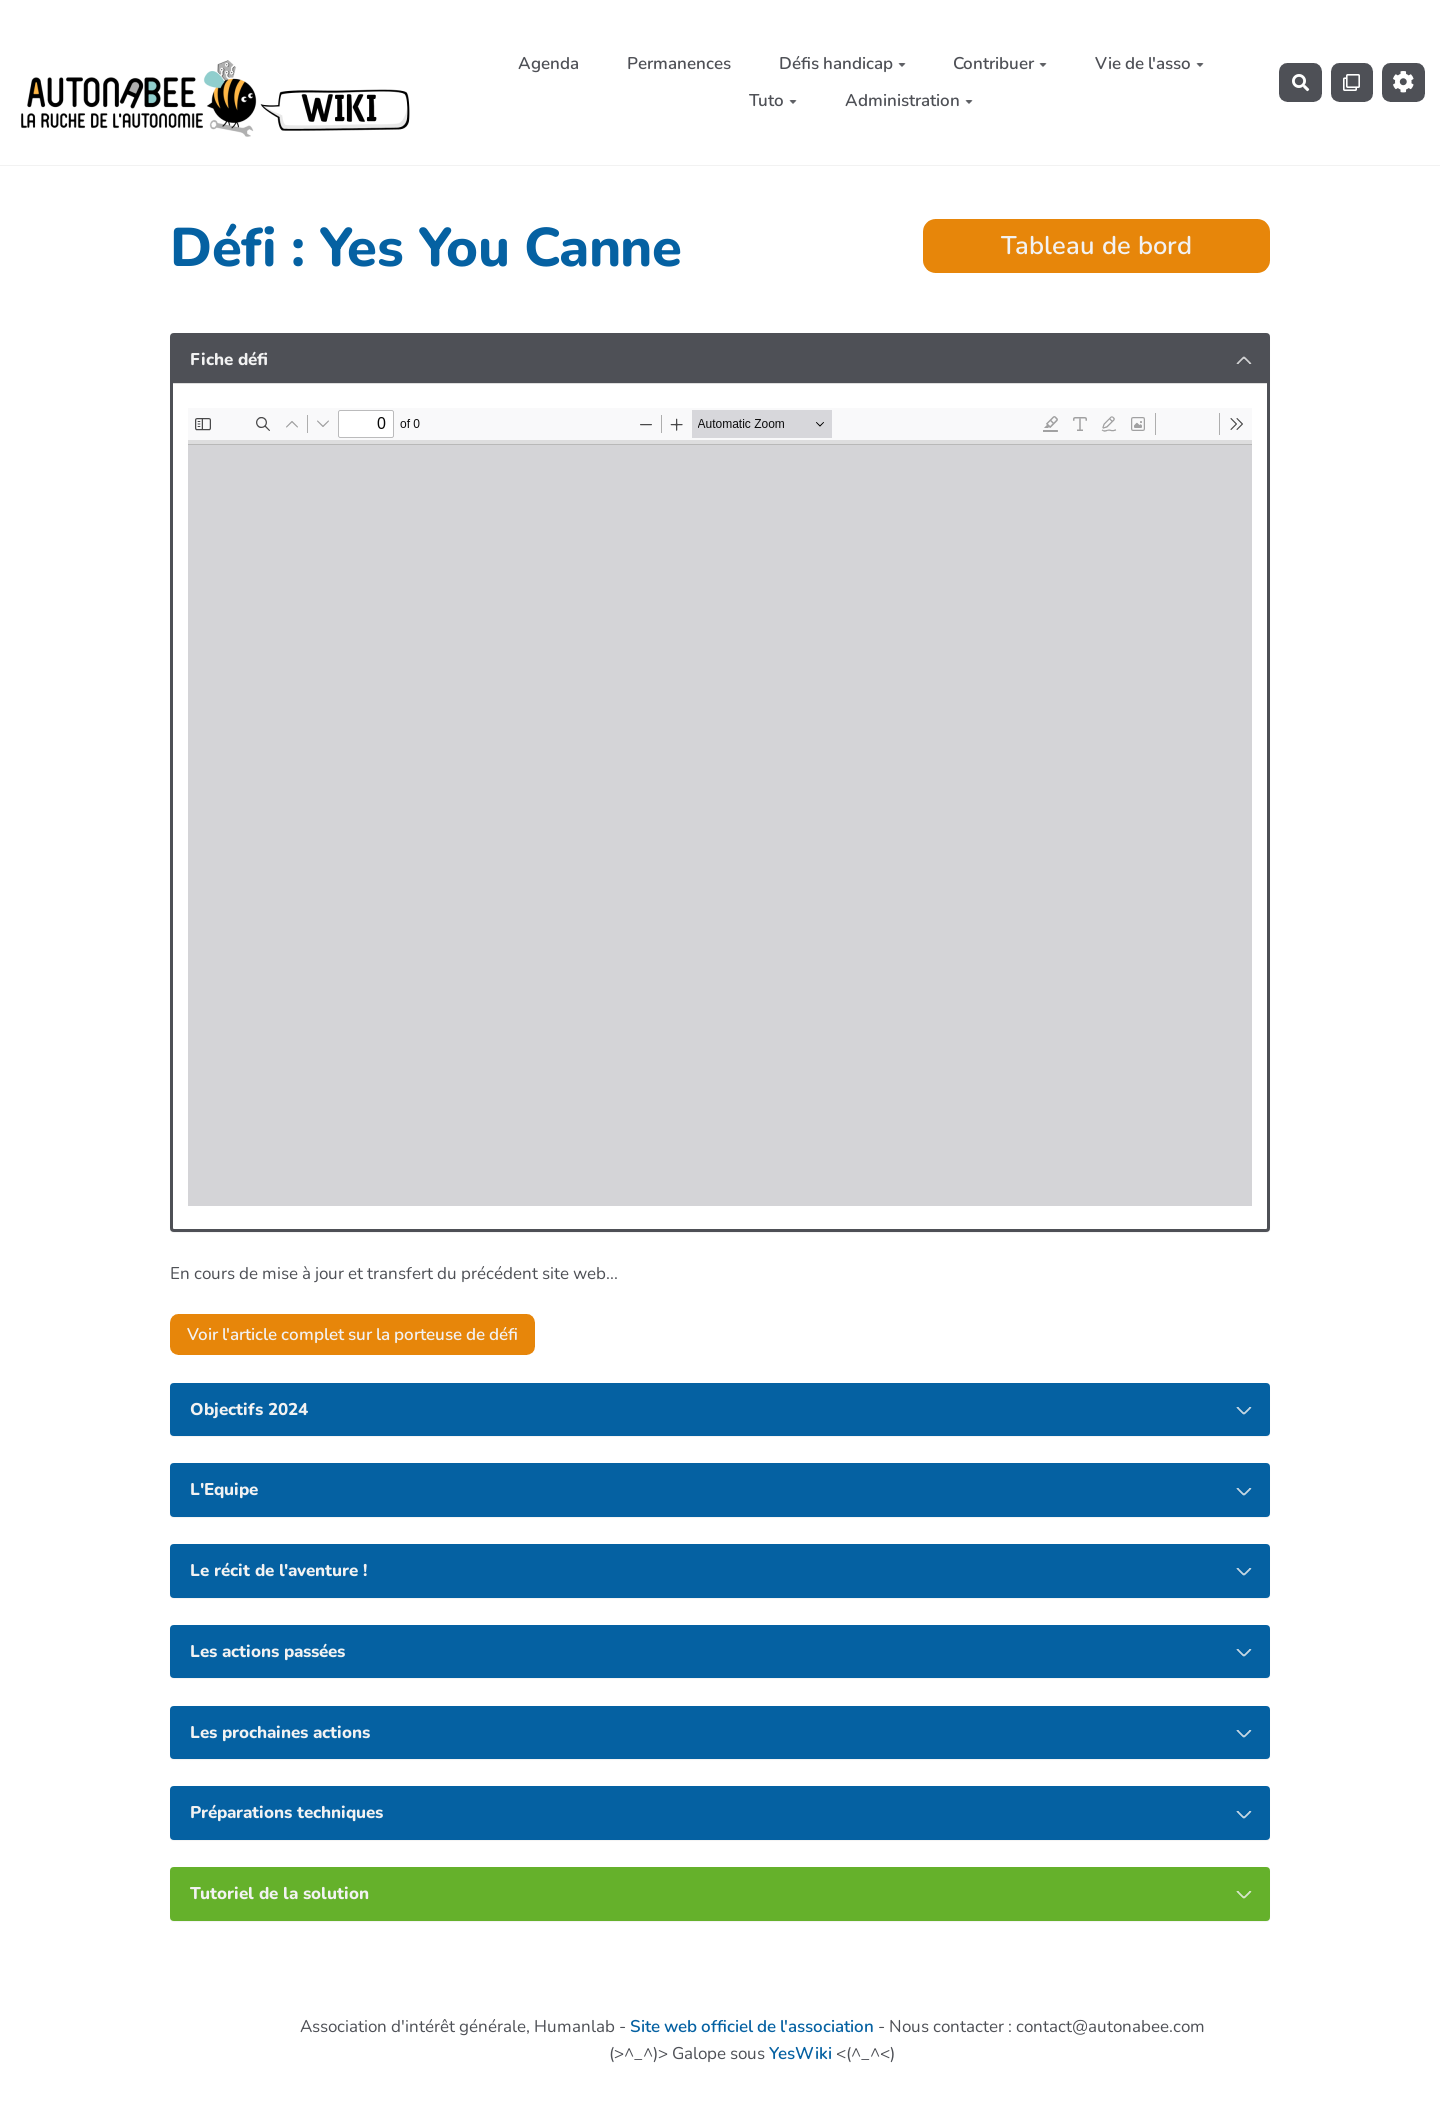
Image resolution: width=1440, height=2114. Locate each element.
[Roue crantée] (1403, 82)
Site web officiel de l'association (752, 2026)
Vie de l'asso (1149, 63)
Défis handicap (842, 63)
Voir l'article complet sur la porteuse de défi (352, 1334)
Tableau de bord (1096, 245)
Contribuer (1000, 63)
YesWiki (800, 2053)
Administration (909, 100)
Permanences (679, 63)
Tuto (773, 100)
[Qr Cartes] (1352, 82)
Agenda (548, 63)
